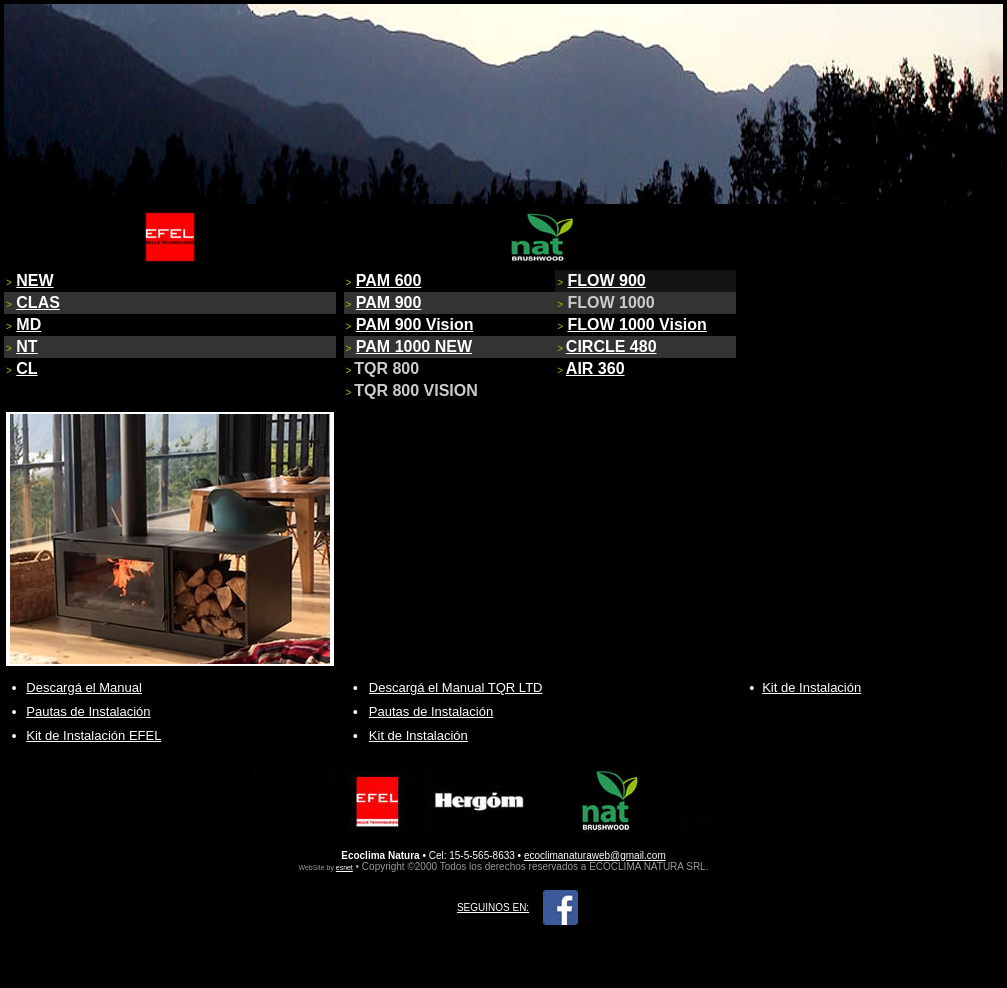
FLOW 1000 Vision (637, 324)
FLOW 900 (607, 280)
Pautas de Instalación (88, 711)
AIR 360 (595, 368)
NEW (34, 280)
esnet (344, 867)
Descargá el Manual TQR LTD (456, 687)
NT (26, 346)
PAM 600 (389, 280)
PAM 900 (389, 302)
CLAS (38, 302)
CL (26, 368)
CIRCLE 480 (611, 346)
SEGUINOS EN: (493, 907)
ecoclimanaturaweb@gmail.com (595, 855)
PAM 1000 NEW (414, 346)
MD (28, 324)
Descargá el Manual (84, 687)
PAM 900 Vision (415, 324)
